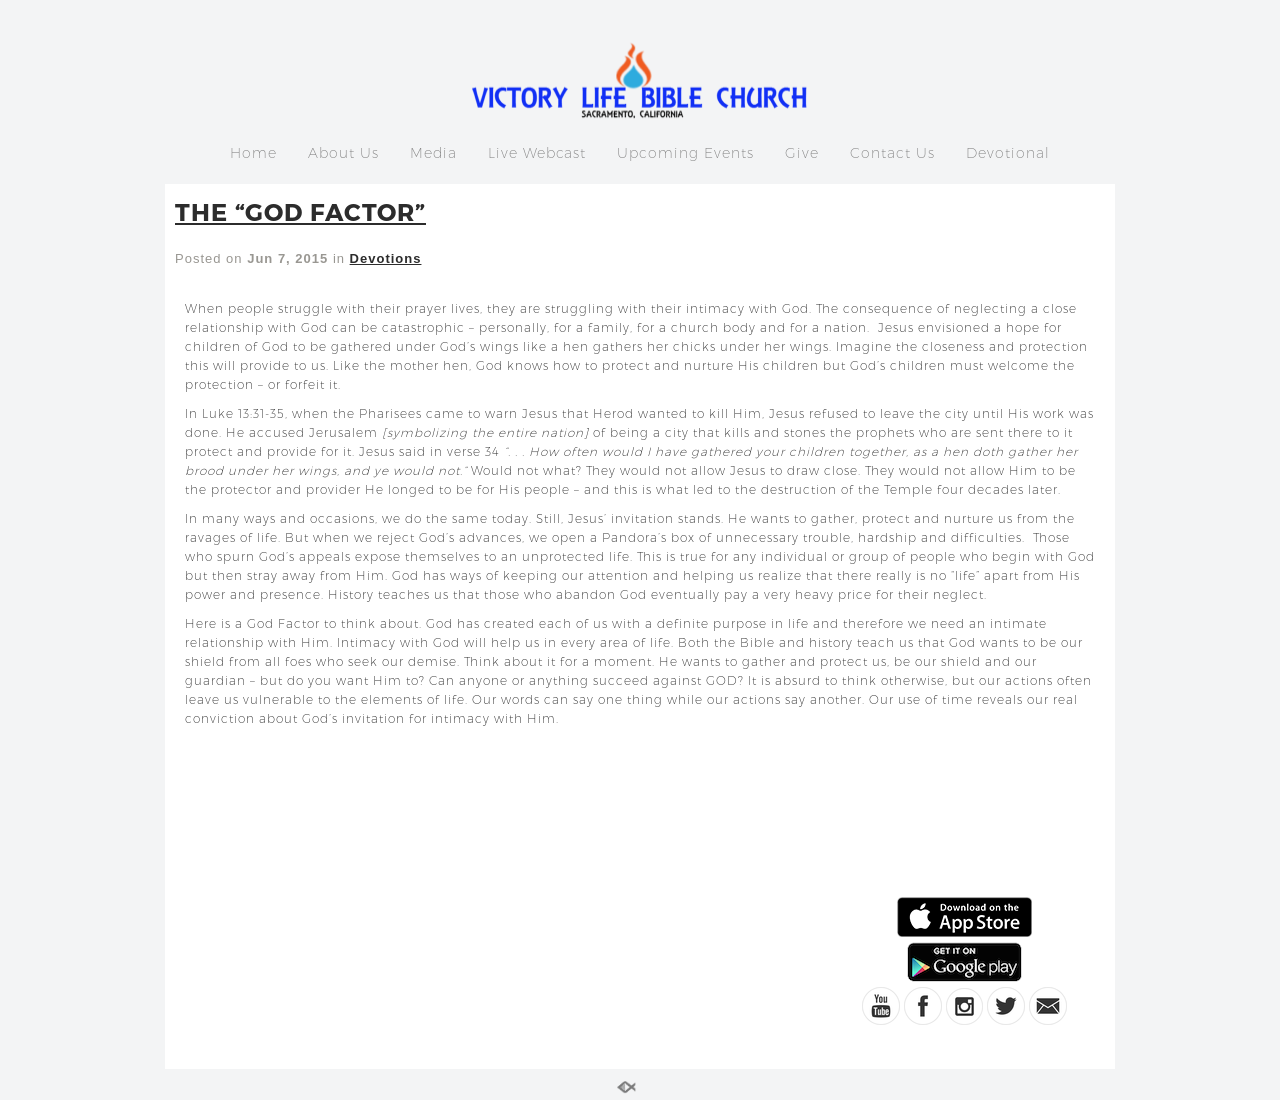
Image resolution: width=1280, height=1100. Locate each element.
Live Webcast (537, 153)
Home (253, 153)
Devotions (386, 258)
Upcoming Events (685, 153)
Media (433, 153)
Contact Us (892, 153)
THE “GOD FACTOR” (300, 211)
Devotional (1008, 153)
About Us (343, 153)
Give (802, 153)
